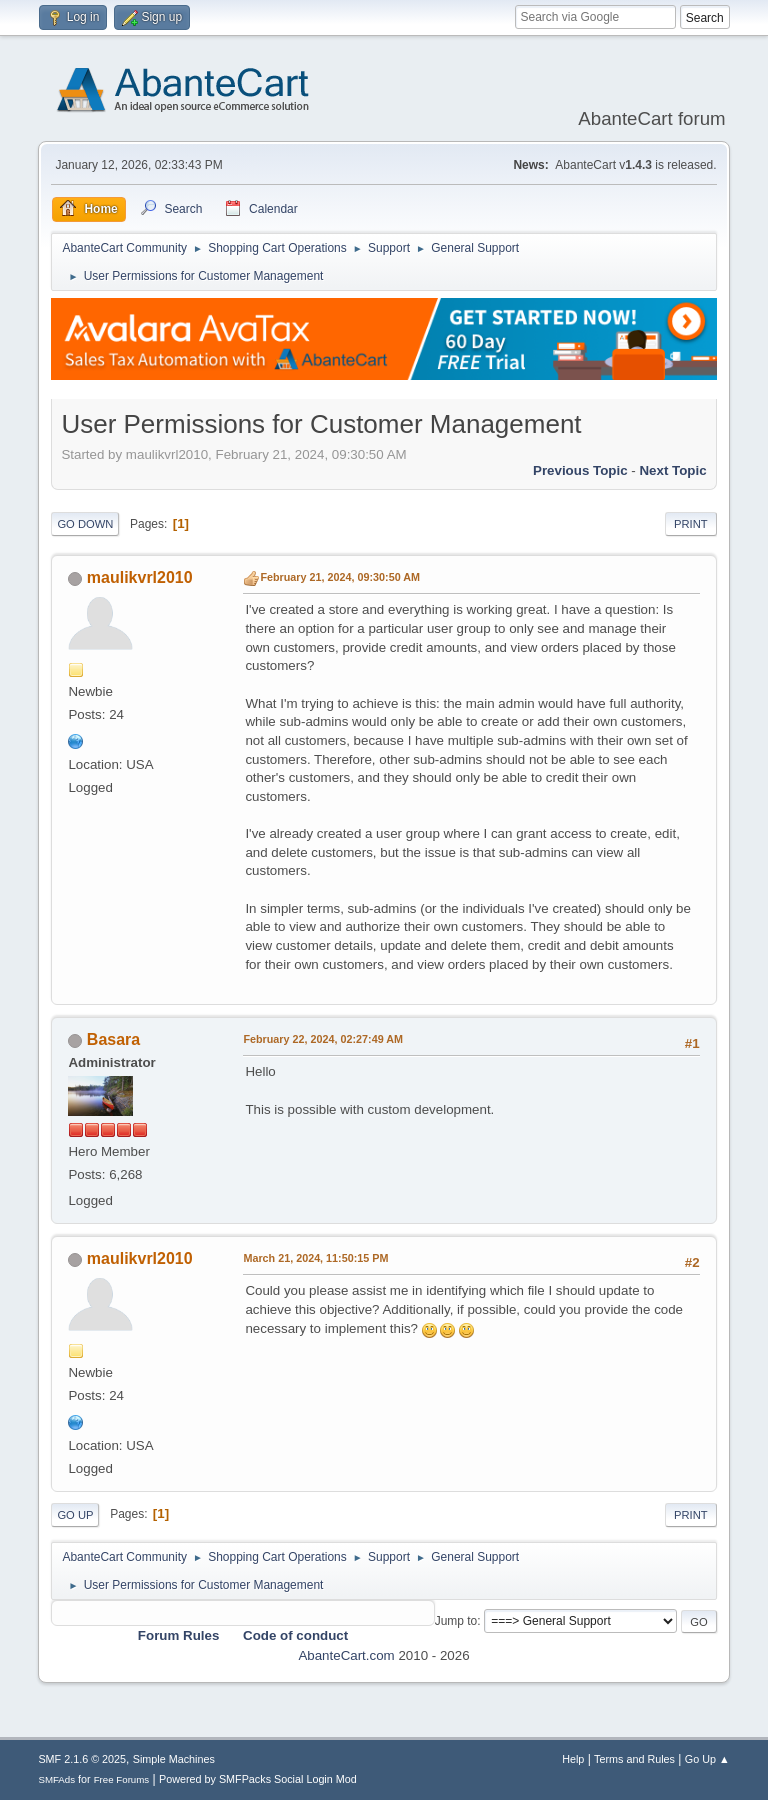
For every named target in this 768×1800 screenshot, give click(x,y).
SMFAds (56, 1779)
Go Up (75, 1515)
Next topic (672, 470)
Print (691, 524)
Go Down (85, 524)
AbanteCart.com (346, 1655)
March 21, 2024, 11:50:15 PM (315, 1258)
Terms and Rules (634, 1759)
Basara (113, 1039)
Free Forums (122, 1779)
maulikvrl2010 (140, 577)
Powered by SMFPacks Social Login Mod (258, 1779)
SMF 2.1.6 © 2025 (82, 1759)
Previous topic (580, 470)
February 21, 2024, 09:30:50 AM (340, 577)
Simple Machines (174, 1759)
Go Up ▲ (707, 1759)
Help (573, 1759)
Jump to (456, 1621)
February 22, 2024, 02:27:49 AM (323, 1039)
